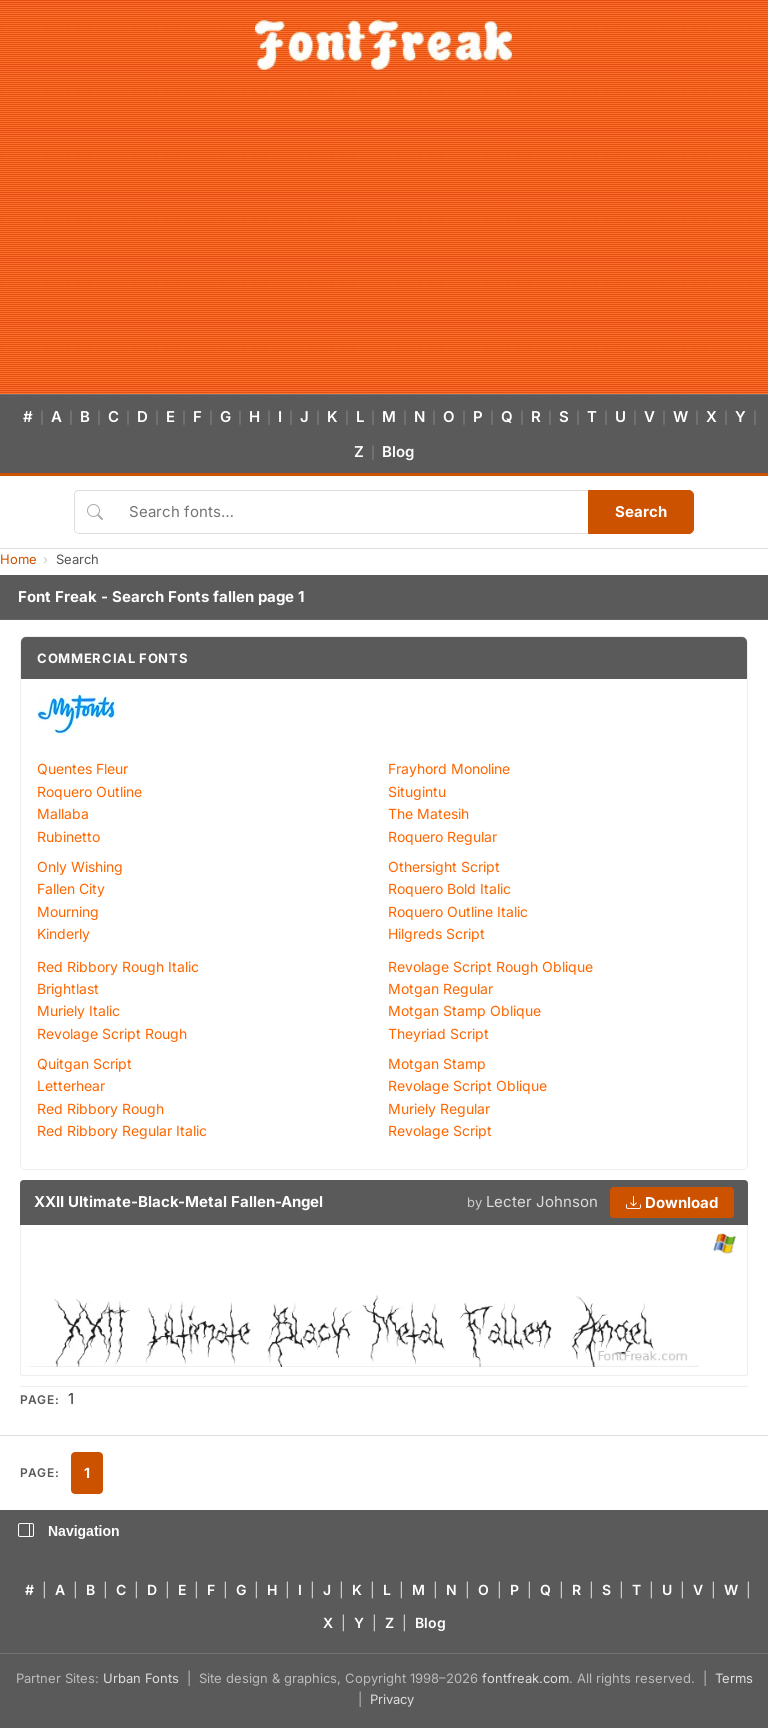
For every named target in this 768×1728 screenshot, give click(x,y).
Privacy (392, 1699)
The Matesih (428, 813)
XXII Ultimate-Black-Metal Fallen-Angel (178, 1201)
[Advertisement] (384, 244)
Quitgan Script (84, 1063)
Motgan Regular (440, 988)
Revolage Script (440, 1130)
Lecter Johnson (542, 1201)
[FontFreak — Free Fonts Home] (383, 45)
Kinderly (63, 933)
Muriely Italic (78, 1010)
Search (641, 511)
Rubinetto (68, 836)
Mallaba (63, 813)
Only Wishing (80, 866)
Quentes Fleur (82, 768)
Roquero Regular (442, 836)
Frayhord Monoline (449, 768)
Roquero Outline (89, 791)
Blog (398, 451)
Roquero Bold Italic (449, 888)
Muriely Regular (439, 1108)
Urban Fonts (141, 1678)
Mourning (68, 911)
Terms (734, 1678)
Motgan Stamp (437, 1063)
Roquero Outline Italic (458, 911)
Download (672, 1202)
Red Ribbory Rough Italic (118, 966)
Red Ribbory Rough (100, 1108)
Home (18, 559)
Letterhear (71, 1085)
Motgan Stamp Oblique (464, 1010)
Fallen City (71, 888)
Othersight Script (444, 866)
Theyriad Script (438, 1033)
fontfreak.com (525, 1678)
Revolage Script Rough (112, 1033)
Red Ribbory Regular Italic (122, 1130)
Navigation (69, 1531)
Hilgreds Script (436, 933)
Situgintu (417, 791)
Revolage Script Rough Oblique (490, 966)
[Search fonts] (351, 512)
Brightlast (68, 988)
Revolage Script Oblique (467, 1085)
